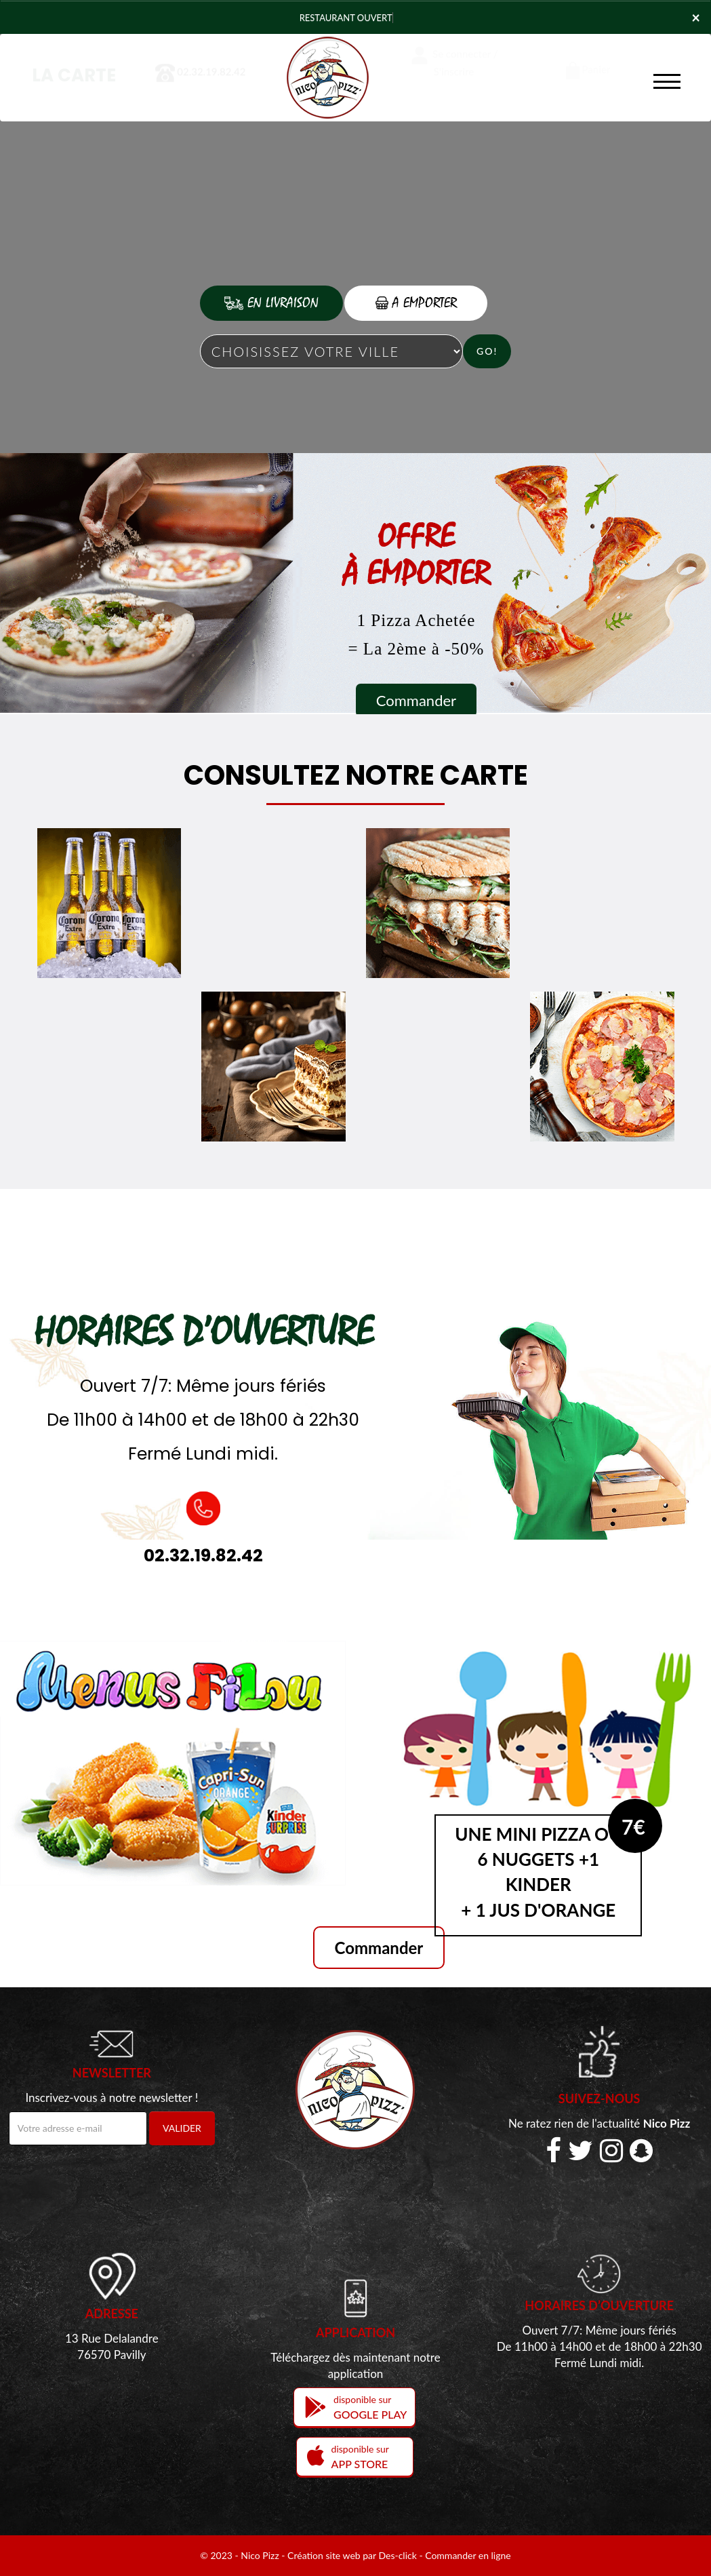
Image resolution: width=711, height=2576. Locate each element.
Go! (486, 351)
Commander (416, 700)
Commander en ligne (468, 2555)
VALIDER (182, 2128)
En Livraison (271, 303)
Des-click (397, 2555)
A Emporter (416, 303)
